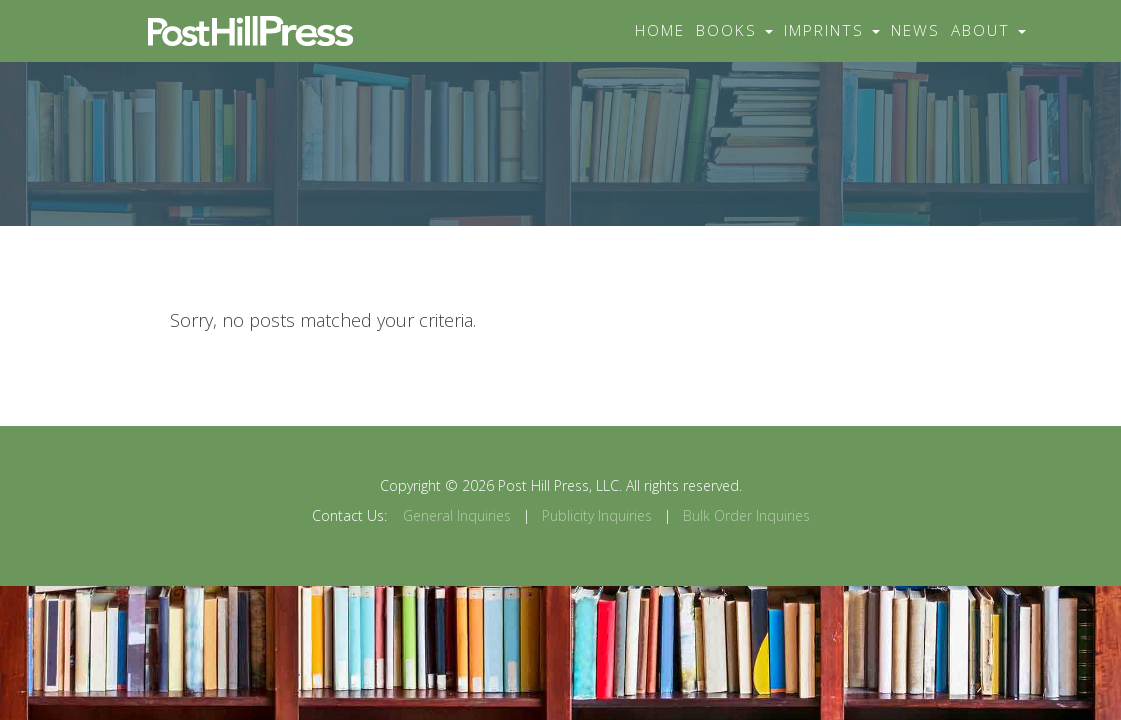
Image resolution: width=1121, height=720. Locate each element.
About (988, 30)
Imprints (832, 30)
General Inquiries (457, 515)
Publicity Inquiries (597, 515)
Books (734, 30)
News (915, 30)
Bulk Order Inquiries (746, 515)
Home (660, 30)
